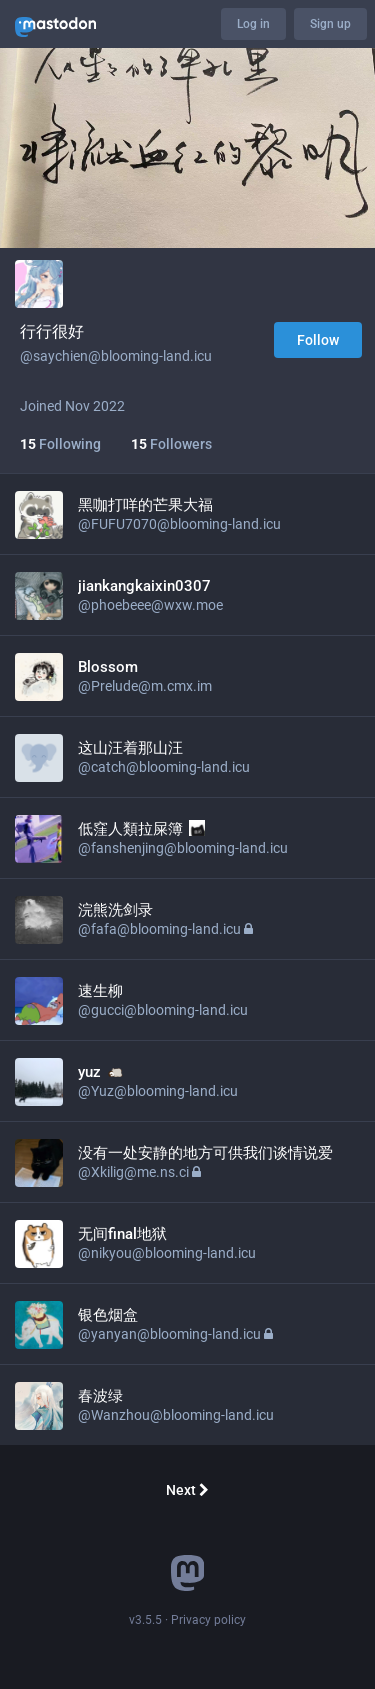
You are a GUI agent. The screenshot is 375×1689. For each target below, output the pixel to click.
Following (60, 444)
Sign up (330, 24)
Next (187, 1490)
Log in (253, 24)
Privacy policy (208, 1620)
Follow (318, 340)
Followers (171, 444)
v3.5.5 (145, 1620)
